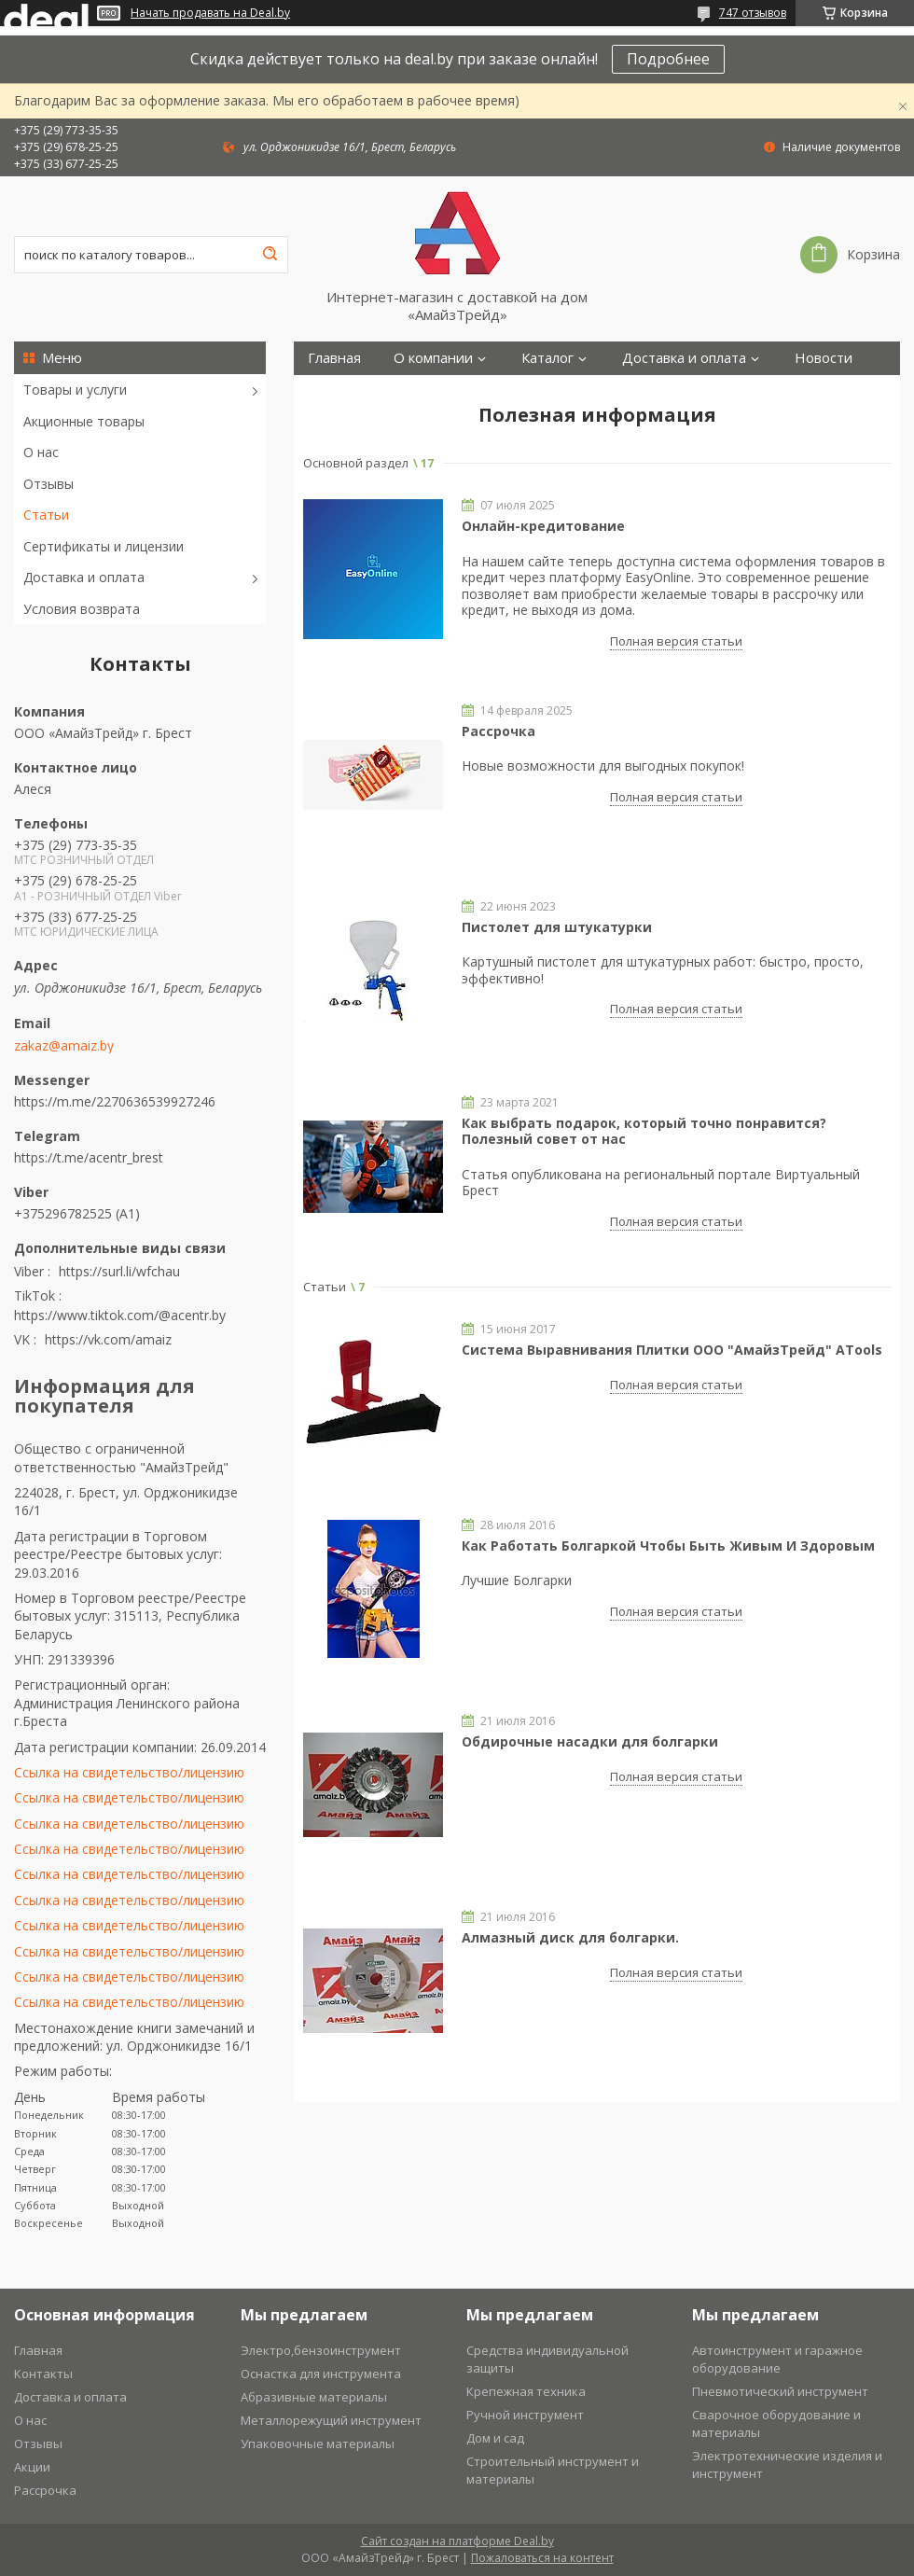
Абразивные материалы (314, 2396)
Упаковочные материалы (318, 2443)
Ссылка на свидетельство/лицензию (129, 1772)
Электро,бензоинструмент (321, 2350)
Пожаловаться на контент (542, 2558)
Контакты (340, 391)
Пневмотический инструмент (780, 2391)
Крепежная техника (526, 2391)
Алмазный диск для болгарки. (570, 1937)
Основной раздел (356, 462)
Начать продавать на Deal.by (210, 13)
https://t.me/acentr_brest (88, 1157)
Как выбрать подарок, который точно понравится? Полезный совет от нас (644, 1131)
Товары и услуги (75, 389)
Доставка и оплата (84, 577)
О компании (433, 358)
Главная (334, 358)
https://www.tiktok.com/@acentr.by (120, 1315)
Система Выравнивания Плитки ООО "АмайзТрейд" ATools (672, 1349)
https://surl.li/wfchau (119, 1271)
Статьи (46, 514)
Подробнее (668, 59)
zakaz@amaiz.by (64, 1045)
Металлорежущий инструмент (331, 2420)
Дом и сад (495, 2438)
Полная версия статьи (676, 641)
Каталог (547, 358)
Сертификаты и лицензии (103, 546)
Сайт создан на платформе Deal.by (457, 2541)
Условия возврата (81, 609)
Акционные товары (84, 421)
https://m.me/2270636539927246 (114, 1101)
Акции (32, 2466)
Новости (823, 358)
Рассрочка (498, 731)
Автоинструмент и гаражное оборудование (777, 2359)
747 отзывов (752, 13)
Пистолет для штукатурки (557, 927)
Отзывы (48, 484)
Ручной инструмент (525, 2414)
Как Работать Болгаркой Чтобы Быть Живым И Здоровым (668, 1545)
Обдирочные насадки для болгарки (590, 1741)
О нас (41, 452)
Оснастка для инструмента (321, 2373)
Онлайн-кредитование (543, 526)
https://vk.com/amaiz (108, 1339)
